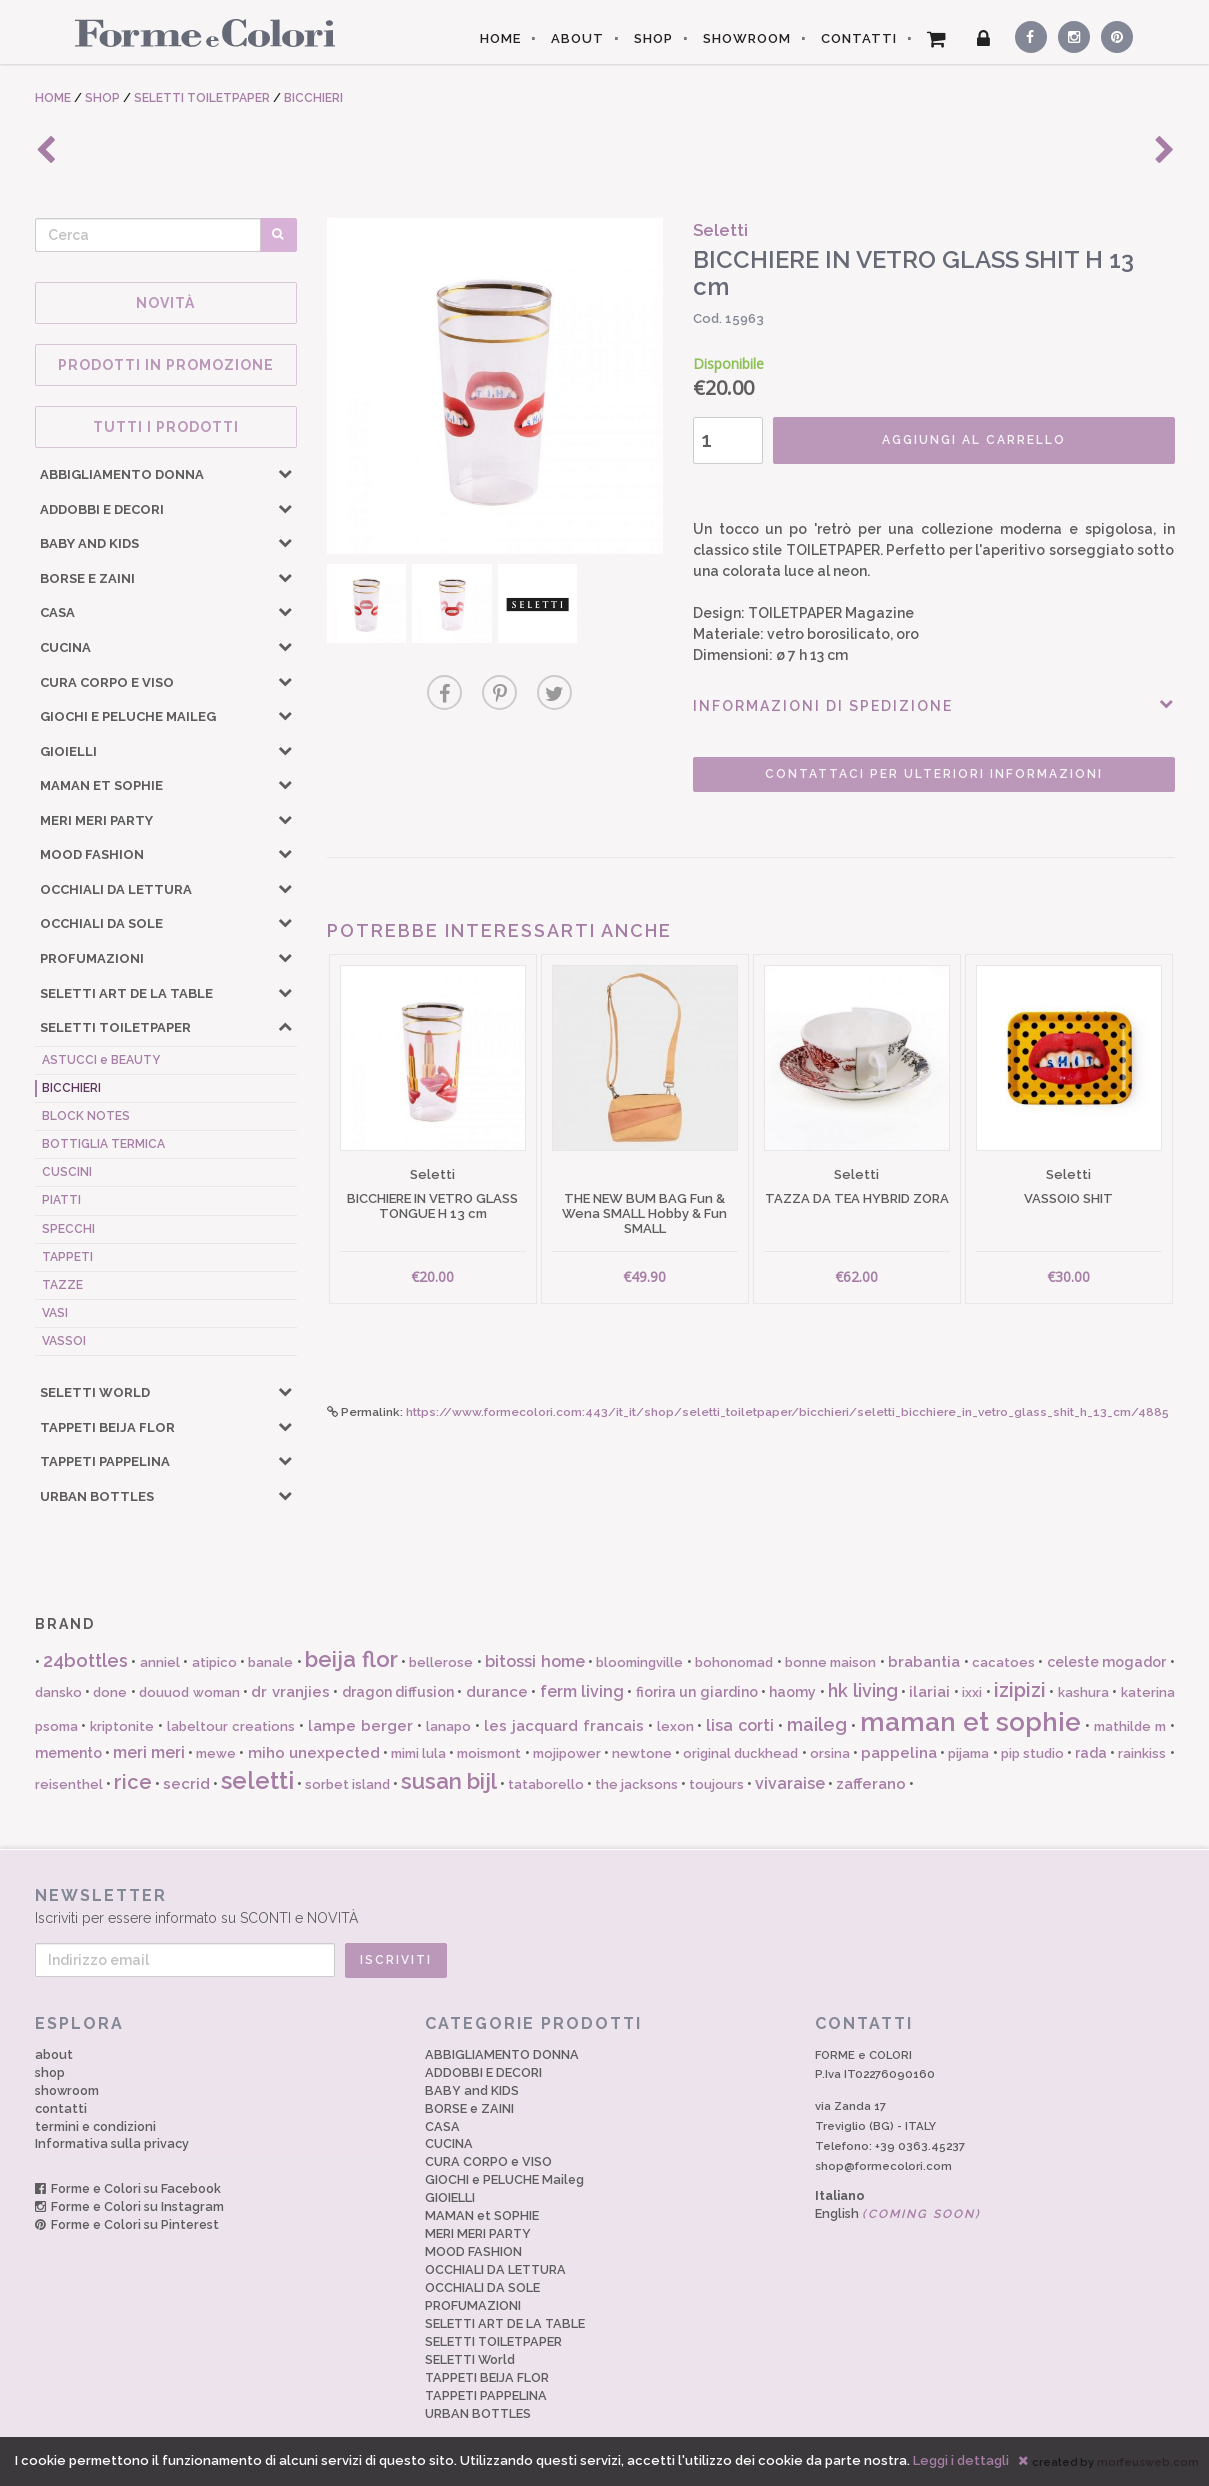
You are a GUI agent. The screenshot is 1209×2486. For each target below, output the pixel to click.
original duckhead (740, 1753)
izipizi (1020, 1690)
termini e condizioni (95, 2126)
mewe (216, 1753)
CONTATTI (859, 38)
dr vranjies (290, 1692)
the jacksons (636, 1784)
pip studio (1032, 1753)
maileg (817, 1724)
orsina (830, 1753)
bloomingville (639, 1662)
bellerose (441, 1662)
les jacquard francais (564, 1726)
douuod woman (189, 1692)
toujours (716, 1784)
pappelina (899, 1753)
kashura (1083, 1692)
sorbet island (347, 1784)
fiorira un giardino (697, 1692)
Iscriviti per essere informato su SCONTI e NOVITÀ (605, 1905)
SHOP (653, 38)
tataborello (546, 1784)
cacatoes (1003, 1662)
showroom (67, 2090)
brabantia (924, 1662)
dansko (58, 1692)
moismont (489, 1753)
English (898, 2213)
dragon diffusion (398, 1692)
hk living (862, 1690)
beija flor (351, 1659)
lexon (675, 1726)
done (110, 1692)
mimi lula (418, 1753)
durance (497, 1692)
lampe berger (360, 1726)
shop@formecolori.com (883, 2166)
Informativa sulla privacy (112, 2143)
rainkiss (1142, 1753)
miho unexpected (314, 1753)
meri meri (149, 1752)
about (54, 2054)
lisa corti (740, 1725)
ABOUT (577, 38)
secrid (186, 1784)
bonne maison (830, 1662)
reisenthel (69, 1784)
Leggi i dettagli (961, 2460)
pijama (968, 1753)
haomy (792, 1692)
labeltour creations (231, 1726)
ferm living (582, 1691)
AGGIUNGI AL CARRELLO (974, 440)
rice (133, 1782)
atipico (214, 1662)
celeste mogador (1106, 1662)
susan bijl (449, 1781)
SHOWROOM (747, 38)
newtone (642, 1753)
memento (68, 1753)
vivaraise (790, 1783)
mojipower (567, 1753)
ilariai (929, 1692)
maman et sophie (970, 1722)
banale (270, 1662)
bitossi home (534, 1661)
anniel (160, 1662)
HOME (500, 38)
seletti (257, 1780)
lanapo (448, 1726)
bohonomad (734, 1662)
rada (1091, 1753)
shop (50, 2072)
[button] (285, 473)
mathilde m (1130, 1726)
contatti (61, 2108)
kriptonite (122, 1726)
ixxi (972, 1692)
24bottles (85, 1660)
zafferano (871, 1784)
